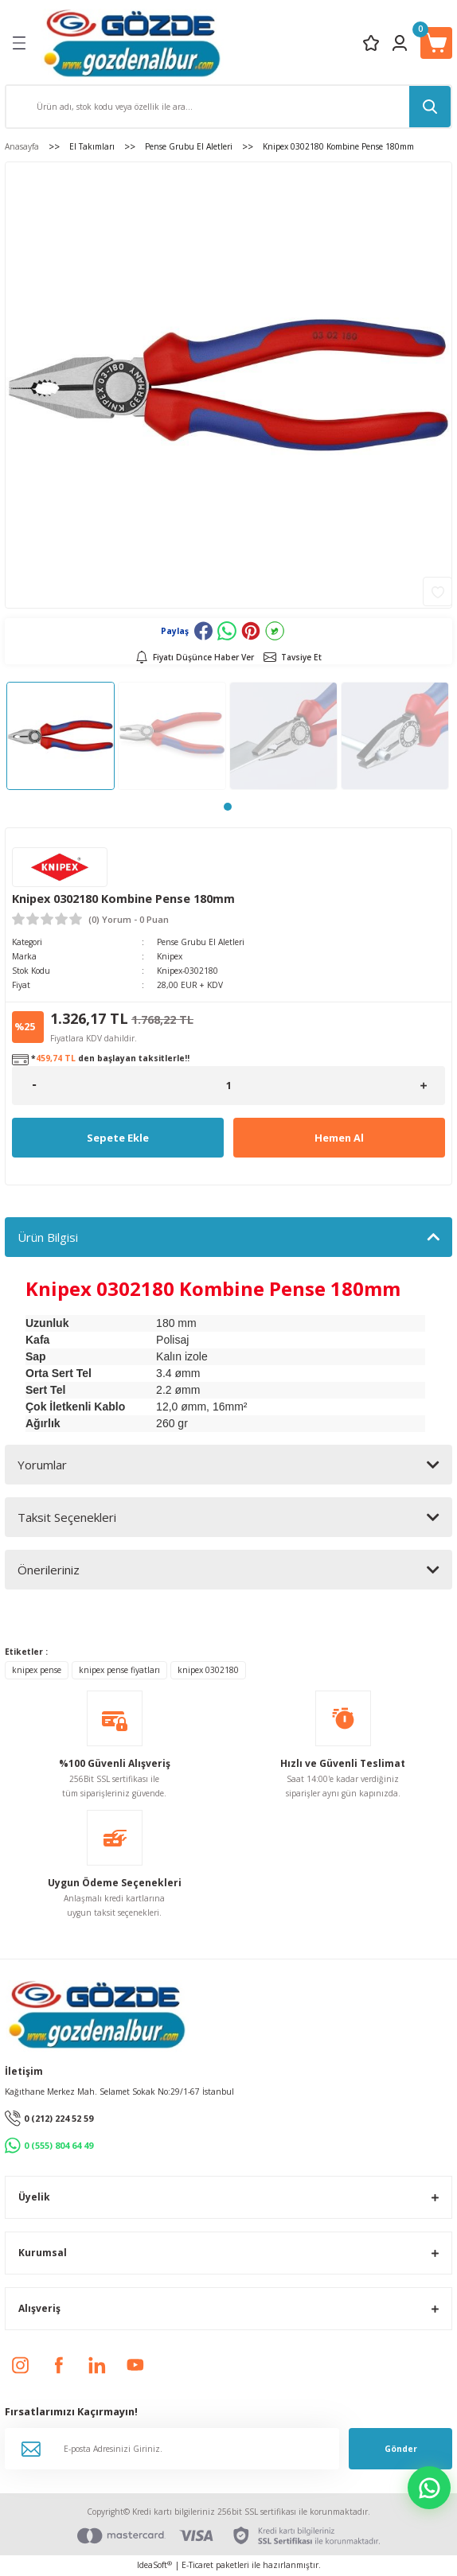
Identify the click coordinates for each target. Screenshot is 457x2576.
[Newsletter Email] (172, 2448)
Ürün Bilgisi (48, 1237)
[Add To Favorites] (437, 591)
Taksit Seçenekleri (67, 1517)
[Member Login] (399, 43)
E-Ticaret (197, 2564)
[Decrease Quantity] (34, 1085)
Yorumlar (42, 1465)
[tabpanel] (60, 736)
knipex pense (36, 1669)
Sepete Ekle (118, 1137)
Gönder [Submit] (401, 2448)
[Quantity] (228, 1085)
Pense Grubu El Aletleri (200, 942)
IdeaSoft (154, 2564)
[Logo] (132, 42)
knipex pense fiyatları (119, 1669)
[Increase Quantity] (423, 1085)
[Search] (228, 106)
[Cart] (436, 43)
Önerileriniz (49, 1570)
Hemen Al (339, 1137)
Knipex (169, 956)
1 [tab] (228, 807)
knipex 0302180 (208, 1669)
